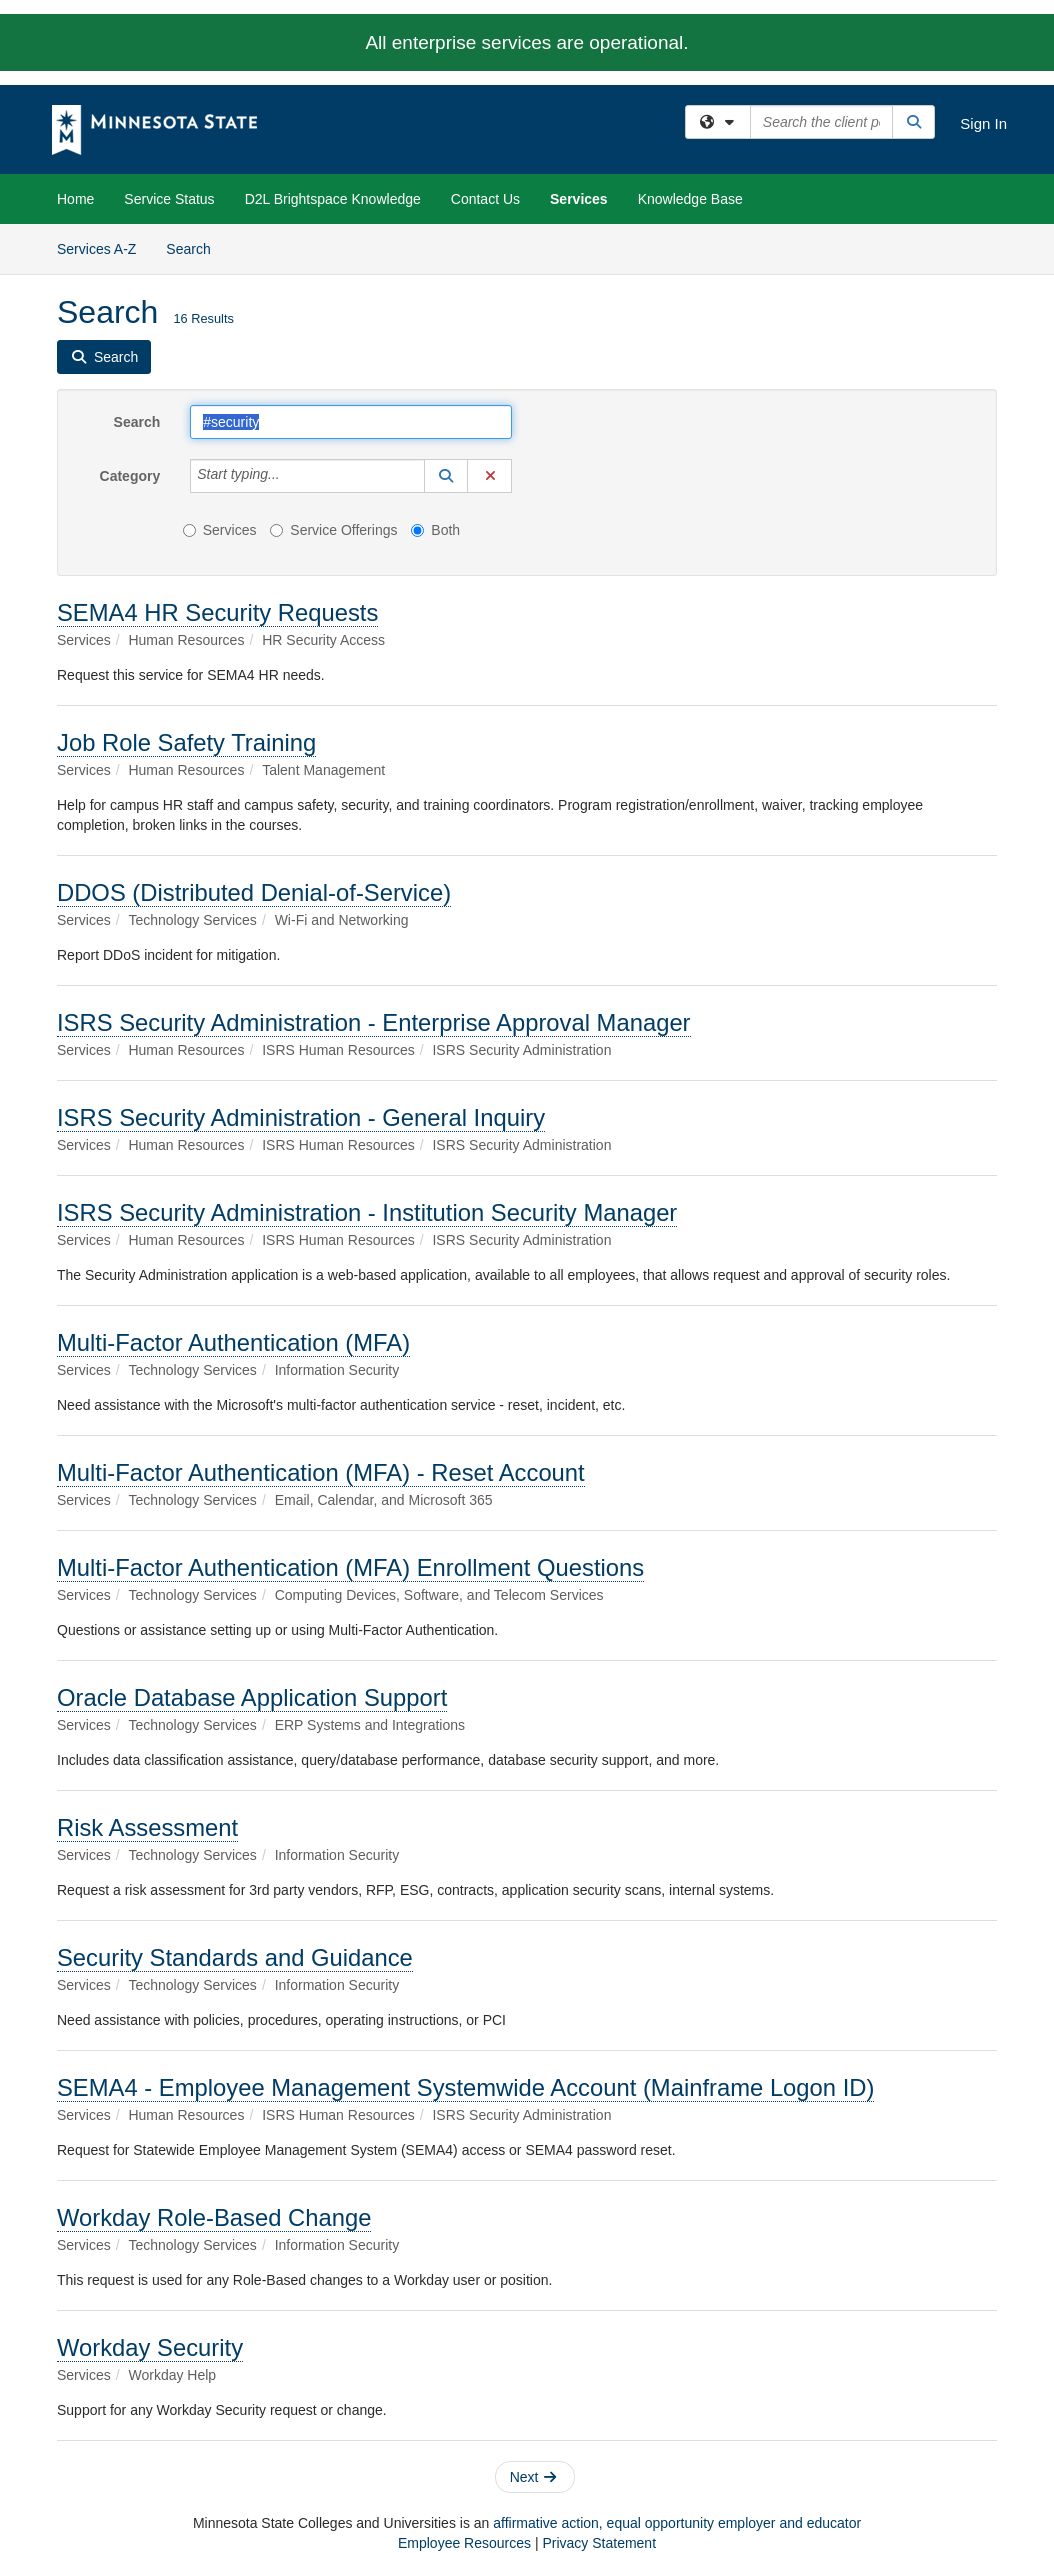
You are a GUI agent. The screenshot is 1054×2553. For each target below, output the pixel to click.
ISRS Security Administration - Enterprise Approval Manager (374, 1022)
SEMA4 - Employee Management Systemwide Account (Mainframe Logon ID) (465, 2087)
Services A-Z (96, 249)
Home (75, 199)
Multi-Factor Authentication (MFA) (233, 1342)
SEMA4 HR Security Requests (217, 612)
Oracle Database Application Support (252, 1697)
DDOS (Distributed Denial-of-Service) (254, 892)
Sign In (983, 123)
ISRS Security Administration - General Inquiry (301, 1117)
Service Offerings (333, 530)
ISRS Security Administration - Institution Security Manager (367, 1212)
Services (579, 199)
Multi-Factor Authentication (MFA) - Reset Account (321, 1472)
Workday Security (150, 2347)
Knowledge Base (690, 199)
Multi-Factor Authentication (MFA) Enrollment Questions (350, 1567)
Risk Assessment (147, 1827)
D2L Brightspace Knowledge (333, 199)
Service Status (169, 199)
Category (130, 476)
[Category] (291, 476)
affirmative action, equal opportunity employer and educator (677, 2523)
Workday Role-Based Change (214, 2217)
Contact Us (485, 199)
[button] (446, 476)
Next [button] (533, 2477)
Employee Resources (464, 2543)
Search (195, 247)
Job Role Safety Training (186, 742)
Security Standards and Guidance (235, 1957)
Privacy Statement (599, 2543)
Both (435, 530)
